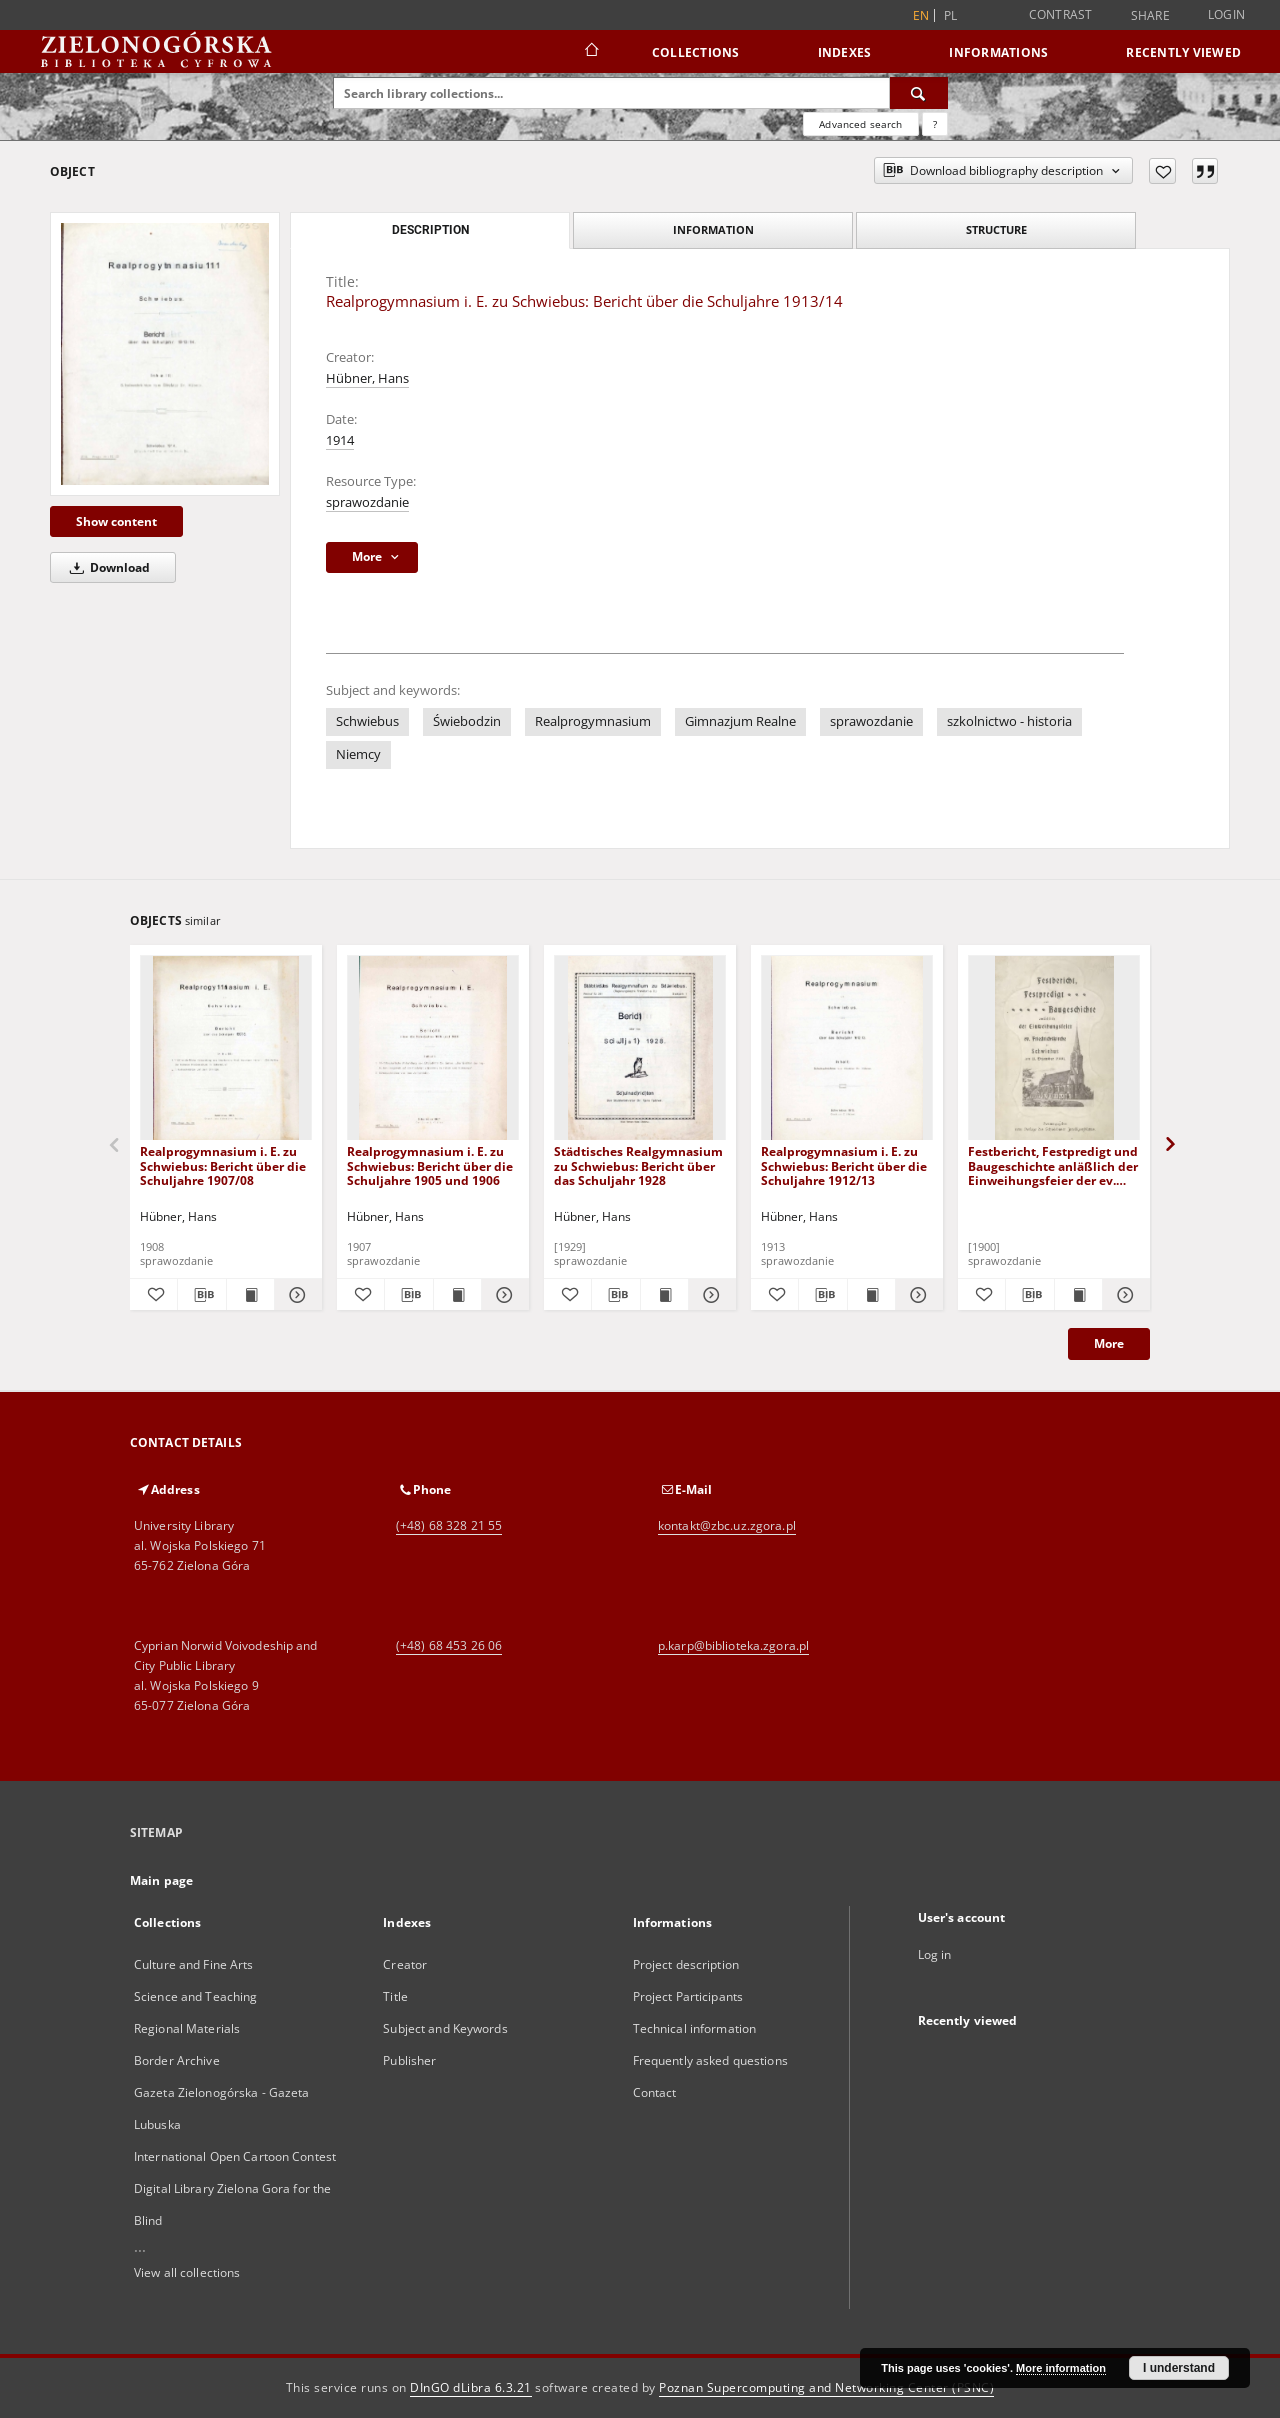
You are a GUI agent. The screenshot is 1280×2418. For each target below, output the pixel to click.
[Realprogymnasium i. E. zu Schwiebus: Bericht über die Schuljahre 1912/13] (847, 1048)
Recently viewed (1183, 52)
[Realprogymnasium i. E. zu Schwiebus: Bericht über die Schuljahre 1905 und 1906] (433, 1048)
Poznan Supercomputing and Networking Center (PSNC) (826, 2387)
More (1109, 1343)
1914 (340, 440)
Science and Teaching (195, 1996)
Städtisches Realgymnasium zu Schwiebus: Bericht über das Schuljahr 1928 (638, 1165)
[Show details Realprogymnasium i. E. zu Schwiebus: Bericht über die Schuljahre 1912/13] (916, 1295)
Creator (405, 1964)
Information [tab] (713, 229)
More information (1061, 2368)
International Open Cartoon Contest (235, 2156)
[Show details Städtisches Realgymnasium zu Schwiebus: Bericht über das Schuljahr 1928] (709, 1295)
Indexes (845, 52)
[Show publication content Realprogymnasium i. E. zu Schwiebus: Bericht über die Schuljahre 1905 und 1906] (457, 1295)
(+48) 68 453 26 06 (449, 1645)
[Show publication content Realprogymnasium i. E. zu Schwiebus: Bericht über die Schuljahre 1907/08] (250, 1295)
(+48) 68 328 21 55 (449, 1525)
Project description (686, 1964)
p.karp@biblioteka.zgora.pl (733, 1645)
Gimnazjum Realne (740, 721)
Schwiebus (367, 721)
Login (1226, 14)
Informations (998, 52)
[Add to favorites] (1162, 171)
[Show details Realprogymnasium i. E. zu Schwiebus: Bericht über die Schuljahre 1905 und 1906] (502, 1295)
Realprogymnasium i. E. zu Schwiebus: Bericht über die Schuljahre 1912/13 (844, 1165)
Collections (696, 52)
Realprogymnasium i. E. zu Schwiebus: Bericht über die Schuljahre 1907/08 (223, 1165)
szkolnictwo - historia (1009, 721)
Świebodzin (467, 721)
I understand (1179, 2368)
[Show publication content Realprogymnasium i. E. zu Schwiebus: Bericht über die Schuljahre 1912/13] (871, 1295)
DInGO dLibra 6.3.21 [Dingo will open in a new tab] (471, 2387)
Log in (935, 1954)
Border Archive (177, 2060)
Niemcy (358, 754)
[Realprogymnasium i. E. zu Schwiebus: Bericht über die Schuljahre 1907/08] (226, 1048)
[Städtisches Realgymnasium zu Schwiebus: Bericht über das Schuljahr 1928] (640, 1048)
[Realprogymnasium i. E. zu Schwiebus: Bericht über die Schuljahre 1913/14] (165, 354)
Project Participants (688, 1996)
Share (1150, 16)
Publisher (409, 2060)
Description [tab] (430, 230)
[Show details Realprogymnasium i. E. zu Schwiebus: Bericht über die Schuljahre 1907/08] (295, 1295)
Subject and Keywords (445, 2028)
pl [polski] (951, 15)
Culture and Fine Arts (194, 1964)
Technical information (695, 2028)
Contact (655, 2092)
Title (395, 1996)
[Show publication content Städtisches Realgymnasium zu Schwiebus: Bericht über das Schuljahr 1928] (664, 1295)
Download (106, 567)
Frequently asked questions (710, 2060)
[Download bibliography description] (201, 1295)
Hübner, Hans (367, 378)
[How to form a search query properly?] (935, 124)
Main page (161, 1880)
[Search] (919, 93)
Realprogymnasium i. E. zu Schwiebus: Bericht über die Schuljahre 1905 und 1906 (430, 1165)
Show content (116, 521)
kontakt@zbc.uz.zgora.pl (727, 1525)
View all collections (187, 2272)
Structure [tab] (996, 229)
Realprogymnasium (593, 721)
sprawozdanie (367, 502)
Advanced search (860, 124)
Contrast (1061, 14)
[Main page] (590, 52)
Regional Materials (187, 2028)
